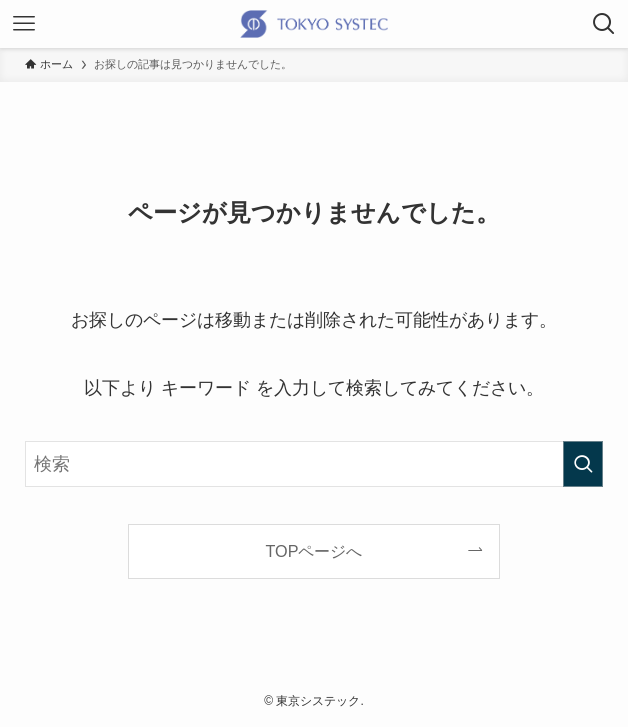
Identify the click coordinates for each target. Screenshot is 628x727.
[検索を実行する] (583, 464)
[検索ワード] (314, 464)
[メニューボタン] (24, 24)
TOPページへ (314, 551)
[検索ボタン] (604, 24)
